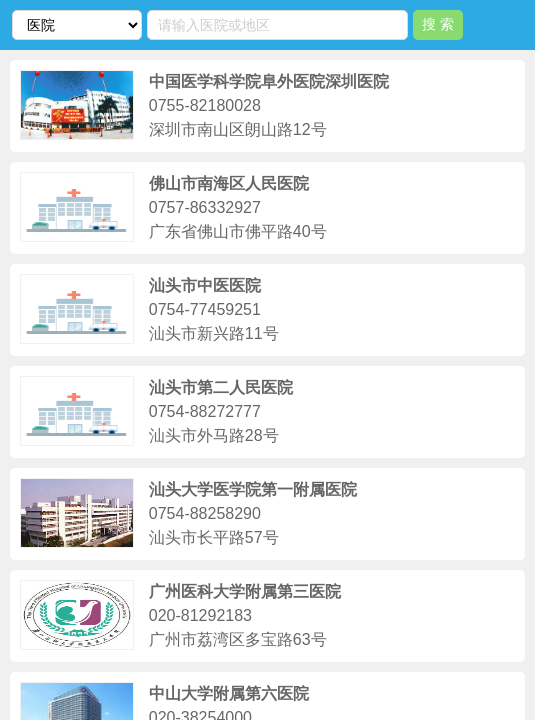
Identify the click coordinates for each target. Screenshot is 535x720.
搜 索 (438, 24)
